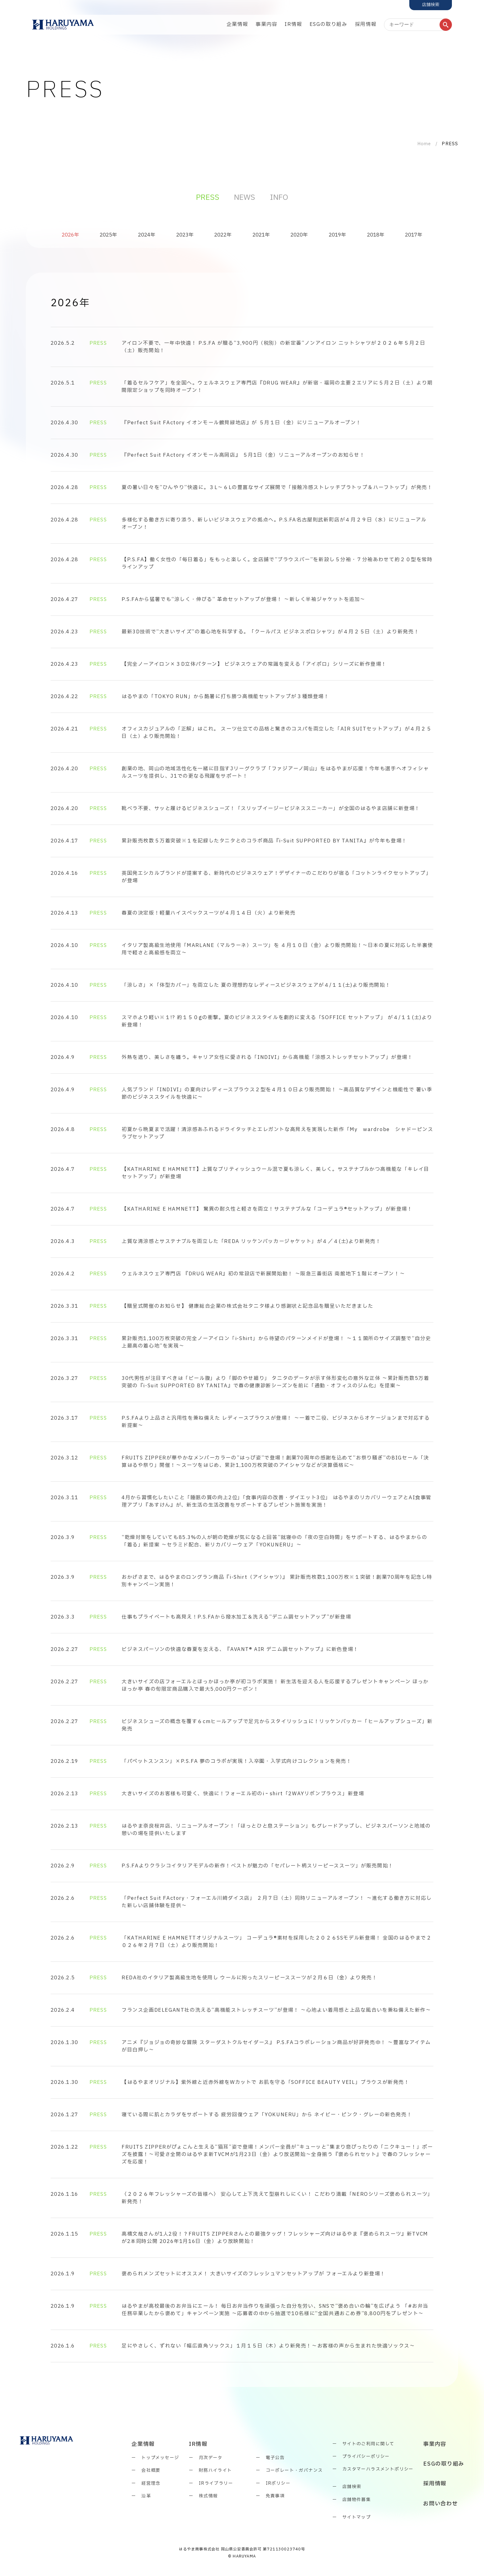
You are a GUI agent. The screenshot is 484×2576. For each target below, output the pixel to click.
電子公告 (275, 2457)
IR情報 (293, 24)
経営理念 (151, 2483)
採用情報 (366, 24)
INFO (279, 197)
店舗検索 (351, 2486)
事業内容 (266, 24)
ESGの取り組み (329, 24)
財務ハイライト (215, 2470)
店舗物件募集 (356, 2499)
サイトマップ (356, 2517)
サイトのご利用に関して (368, 2443)
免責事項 (275, 2496)
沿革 (146, 2496)
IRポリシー (278, 2483)
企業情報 (237, 24)
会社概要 (151, 2470)
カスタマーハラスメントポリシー (378, 2469)
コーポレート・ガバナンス (294, 2470)
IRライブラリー (216, 2483)
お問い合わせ (440, 2504)
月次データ (211, 2457)
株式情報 (208, 2496)
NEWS (244, 197)
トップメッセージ (160, 2457)
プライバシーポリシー (366, 2456)
